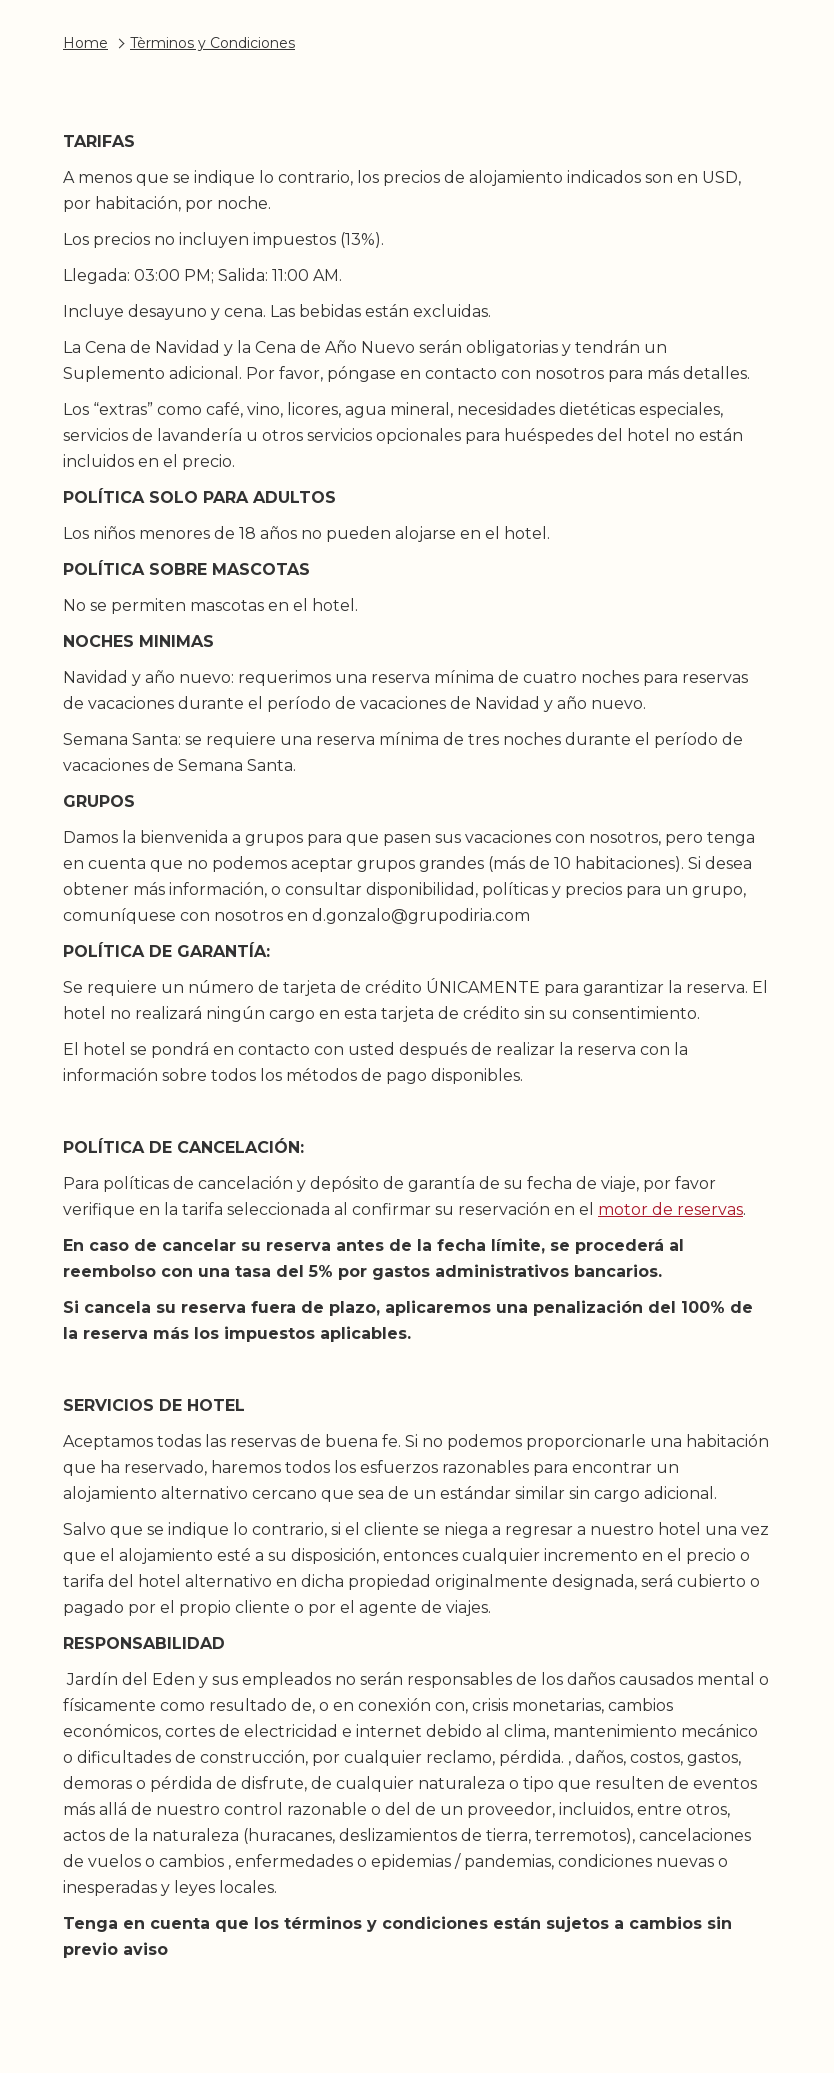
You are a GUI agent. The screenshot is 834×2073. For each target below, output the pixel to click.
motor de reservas (670, 1209)
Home (85, 43)
